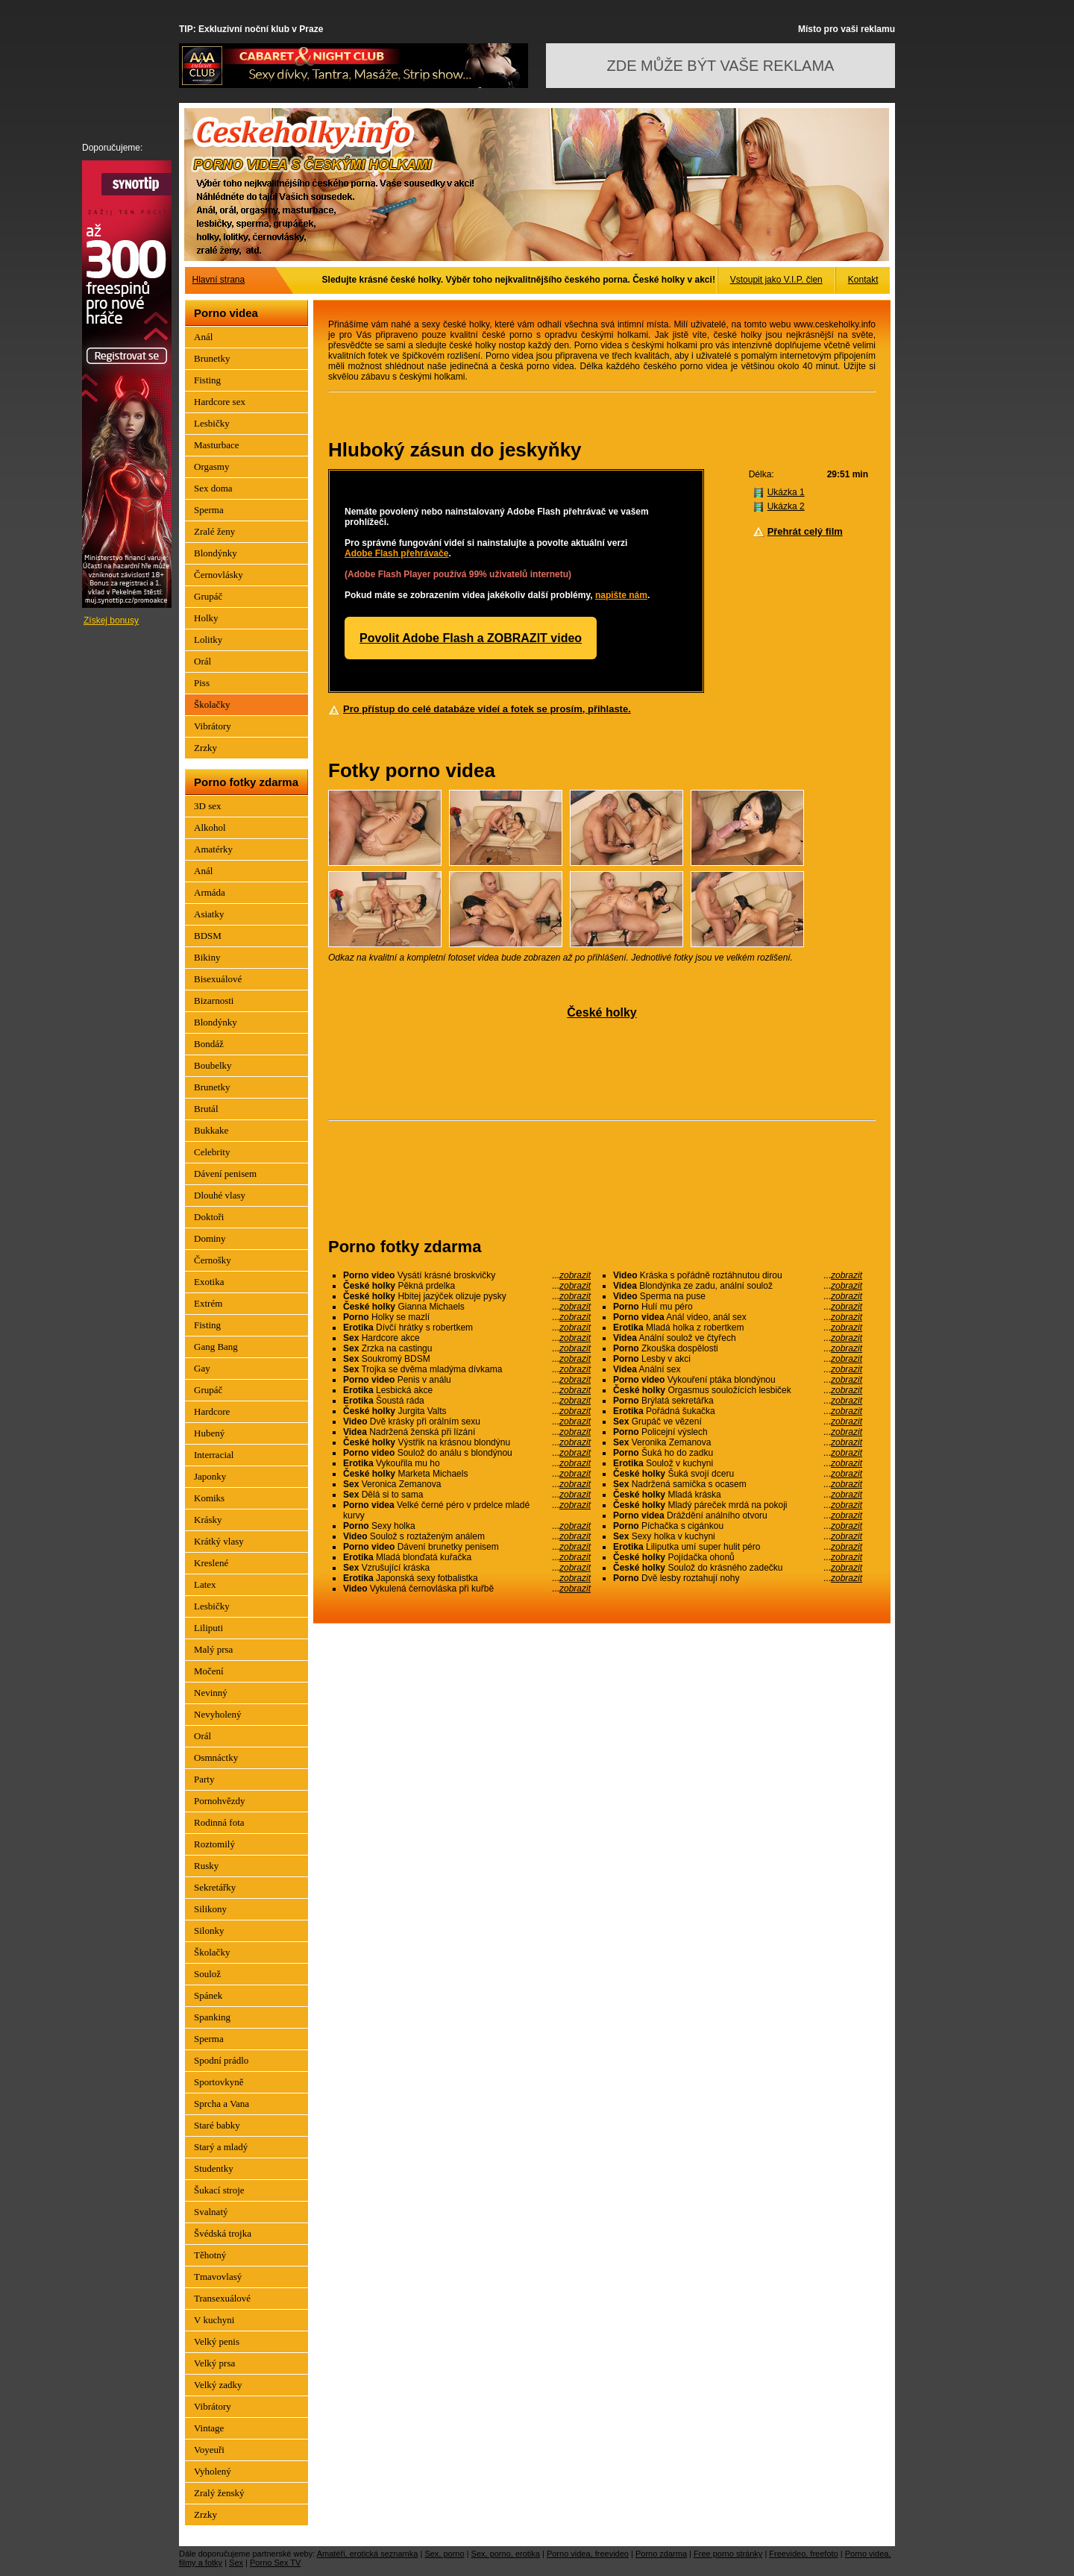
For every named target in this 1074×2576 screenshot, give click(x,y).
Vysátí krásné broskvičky (467, 1275)
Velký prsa (214, 2363)
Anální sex (737, 1369)
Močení (209, 1671)
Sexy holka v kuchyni (737, 1536)
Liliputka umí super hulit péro (737, 1547)
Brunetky (212, 358)
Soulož (207, 1973)
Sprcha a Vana (221, 2103)
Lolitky (208, 639)
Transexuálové (222, 2298)
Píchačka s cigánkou (737, 1526)
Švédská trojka (222, 2233)
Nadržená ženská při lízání (467, 1432)
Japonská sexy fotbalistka (467, 1578)
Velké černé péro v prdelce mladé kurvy (467, 1510)
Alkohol (210, 827)
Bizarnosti (213, 1000)
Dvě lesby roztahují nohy (737, 1578)
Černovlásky (218, 574)
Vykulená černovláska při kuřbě (467, 1588)
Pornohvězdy (219, 1800)
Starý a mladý (221, 2146)
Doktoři (209, 1216)
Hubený (209, 1433)
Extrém (208, 1303)
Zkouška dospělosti (737, 1348)
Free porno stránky (728, 2553)
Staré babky (217, 2125)
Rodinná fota (219, 1822)
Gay (202, 1368)
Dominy (210, 1238)
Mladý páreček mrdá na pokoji (737, 1505)
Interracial (213, 1454)
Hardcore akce (467, 1338)
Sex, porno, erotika (505, 2553)
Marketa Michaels (467, 1473)
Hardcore (212, 1411)
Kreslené (211, 1562)
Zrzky (205, 747)
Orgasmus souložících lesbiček (737, 1390)
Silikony (210, 1908)
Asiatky (209, 914)
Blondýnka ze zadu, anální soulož (737, 1286)
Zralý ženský (219, 2492)
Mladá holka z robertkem (737, 1327)
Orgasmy (211, 466)
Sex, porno (444, 2553)
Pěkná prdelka (467, 1286)
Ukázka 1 (786, 492)
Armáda (209, 892)
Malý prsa (213, 1649)
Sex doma (213, 488)
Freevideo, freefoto (803, 2553)
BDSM (208, 935)
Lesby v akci (737, 1359)
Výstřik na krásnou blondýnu (467, 1442)
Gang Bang (216, 1346)
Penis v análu (467, 1380)
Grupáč (208, 596)
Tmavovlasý (218, 2276)
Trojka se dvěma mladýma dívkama (467, 1369)
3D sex (207, 805)
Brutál (206, 1108)
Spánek (208, 1995)
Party (204, 1779)
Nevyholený (218, 1714)
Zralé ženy (214, 531)
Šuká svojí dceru (737, 1473)
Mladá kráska (737, 1494)
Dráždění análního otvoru (737, 1515)
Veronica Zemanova (467, 1484)
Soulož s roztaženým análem (467, 1536)
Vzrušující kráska (467, 1567)
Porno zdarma (661, 2553)
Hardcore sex (219, 401)
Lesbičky (212, 423)
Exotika (209, 1281)
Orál (202, 661)
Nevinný (210, 1692)
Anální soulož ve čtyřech (737, 1338)
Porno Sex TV (275, 2562)
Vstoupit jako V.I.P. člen (776, 279)
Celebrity (212, 1151)
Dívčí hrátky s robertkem (467, 1327)
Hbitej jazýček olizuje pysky (467, 1296)
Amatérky (213, 849)
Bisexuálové (218, 978)
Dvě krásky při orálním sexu (467, 1421)
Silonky (209, 1930)
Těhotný (210, 2255)
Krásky (208, 1519)
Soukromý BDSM (467, 1359)
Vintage (209, 2428)
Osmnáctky (216, 1757)
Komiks (209, 1498)
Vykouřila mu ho (467, 1463)
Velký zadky (218, 2384)
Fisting (207, 380)
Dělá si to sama (467, 1494)
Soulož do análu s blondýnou (467, 1453)
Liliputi (208, 1627)
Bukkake (211, 1130)
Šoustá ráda (467, 1400)
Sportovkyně (218, 2081)
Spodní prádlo (221, 2060)
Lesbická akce (467, 1390)
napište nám (621, 595)
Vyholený (212, 2471)
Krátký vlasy (219, 1541)
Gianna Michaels (467, 1306)
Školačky (212, 704)
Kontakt (863, 279)
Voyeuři (209, 2449)
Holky (206, 617)
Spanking (212, 2017)
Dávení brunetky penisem (467, 1547)
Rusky (206, 1865)
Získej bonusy (111, 620)
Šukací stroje (219, 2190)
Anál (203, 336)
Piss (202, 682)
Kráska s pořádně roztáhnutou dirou (737, 1275)
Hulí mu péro (737, 1306)
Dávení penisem (225, 1173)
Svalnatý (211, 2211)
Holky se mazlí (467, 1317)
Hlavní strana (218, 279)
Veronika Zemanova (737, 1442)
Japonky (210, 1476)
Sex (236, 2562)
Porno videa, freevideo (588, 2553)
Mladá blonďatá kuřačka (467, 1557)
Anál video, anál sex (737, 1317)
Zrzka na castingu (467, 1348)
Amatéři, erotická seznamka (367, 2553)
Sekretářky (215, 1887)
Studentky (213, 2168)
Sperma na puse (737, 1296)
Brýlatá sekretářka (737, 1400)
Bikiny (207, 957)
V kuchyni (214, 2319)
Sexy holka (467, 1526)
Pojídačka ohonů (737, 1557)
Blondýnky (215, 553)
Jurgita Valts (467, 1411)
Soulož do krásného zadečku (737, 1567)
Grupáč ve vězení (737, 1421)
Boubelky (213, 1065)
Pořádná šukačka (737, 1411)
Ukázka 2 (786, 506)
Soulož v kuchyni (737, 1463)
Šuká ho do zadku (737, 1453)
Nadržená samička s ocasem (737, 1484)
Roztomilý (214, 1844)
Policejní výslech (737, 1432)
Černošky (212, 1260)
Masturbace (216, 444)
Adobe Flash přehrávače (396, 553)
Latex (205, 1584)
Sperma (209, 509)
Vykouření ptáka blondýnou (737, 1380)
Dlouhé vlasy (219, 1195)
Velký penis (216, 2341)
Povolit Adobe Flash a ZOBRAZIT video (470, 638)
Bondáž (209, 1043)
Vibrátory (212, 726)
